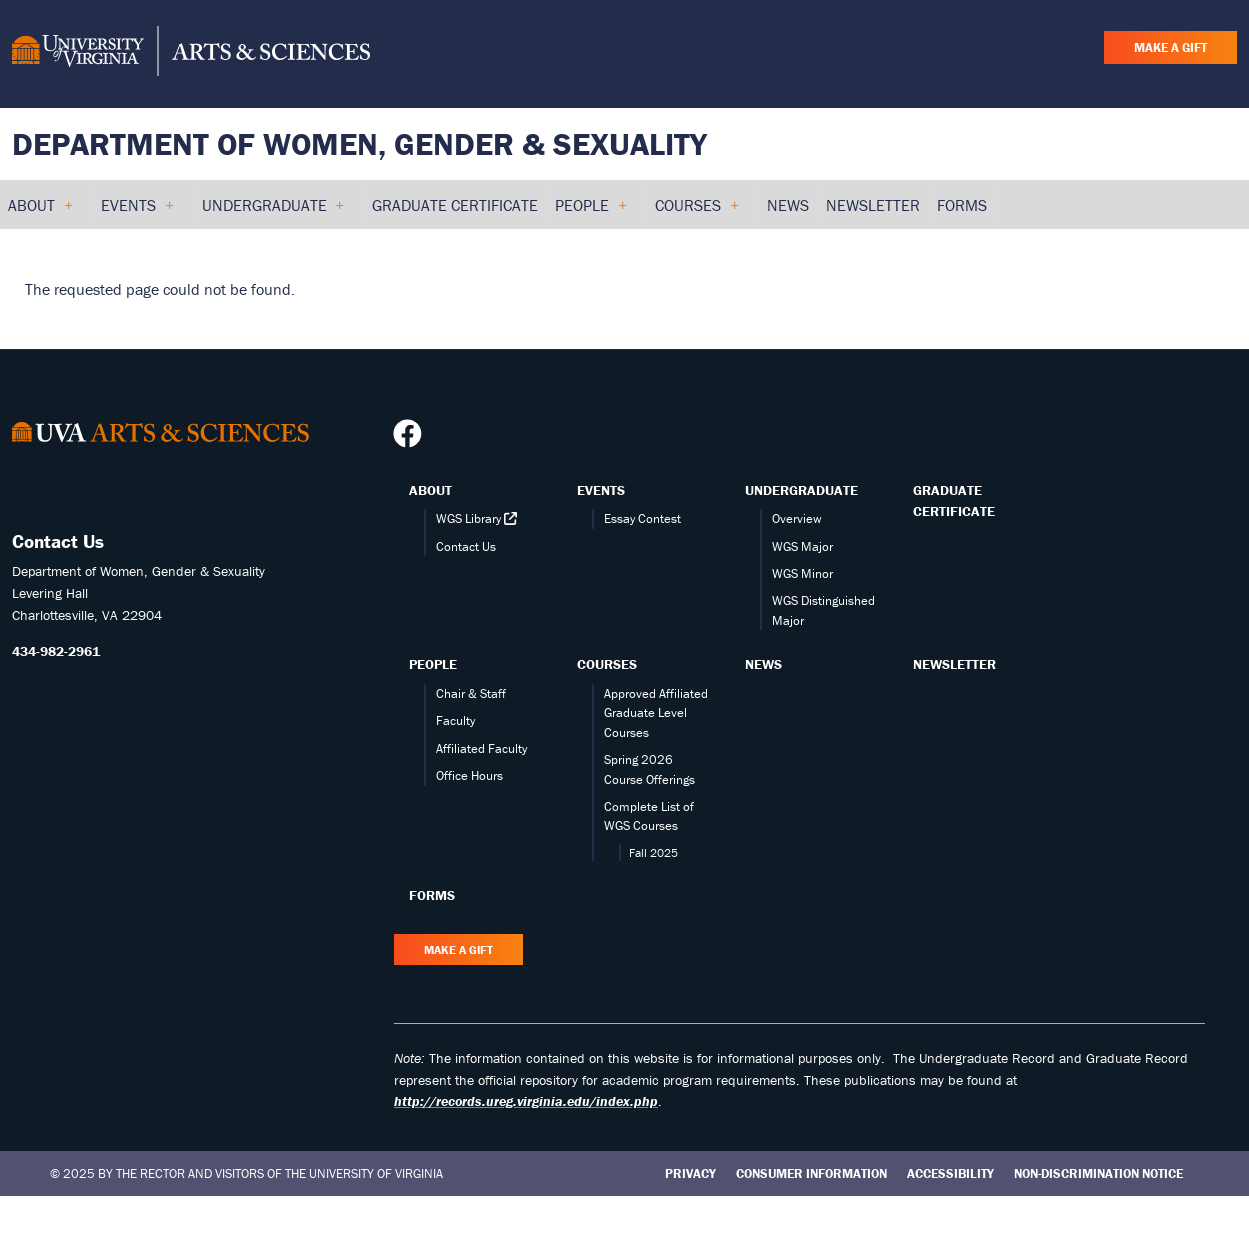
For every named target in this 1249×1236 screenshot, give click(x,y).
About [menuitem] (40, 212)
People (433, 664)
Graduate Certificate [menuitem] (455, 205)
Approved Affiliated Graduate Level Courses (656, 713)
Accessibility (950, 1173)
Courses (607, 664)
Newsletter (954, 664)
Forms (432, 895)
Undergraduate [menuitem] (273, 212)
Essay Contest (642, 518)
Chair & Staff (471, 693)
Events (601, 490)
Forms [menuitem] (962, 205)
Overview (797, 518)
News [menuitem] (788, 205)
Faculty (455, 720)
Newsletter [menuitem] (873, 205)
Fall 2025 (653, 852)
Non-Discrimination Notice (1098, 1173)
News (763, 664)
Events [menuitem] (137, 212)
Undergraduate (801, 490)
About (430, 490)
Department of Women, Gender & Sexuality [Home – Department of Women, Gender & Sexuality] (359, 143)
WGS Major (802, 546)
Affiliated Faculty (481, 748)
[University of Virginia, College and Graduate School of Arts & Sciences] (191, 54)
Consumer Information (811, 1173)
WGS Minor (802, 573)
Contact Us (466, 546)
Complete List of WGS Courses (649, 816)
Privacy (690, 1173)
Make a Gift (1170, 47)
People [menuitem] (590, 212)
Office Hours (469, 775)
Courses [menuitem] (696, 212)
